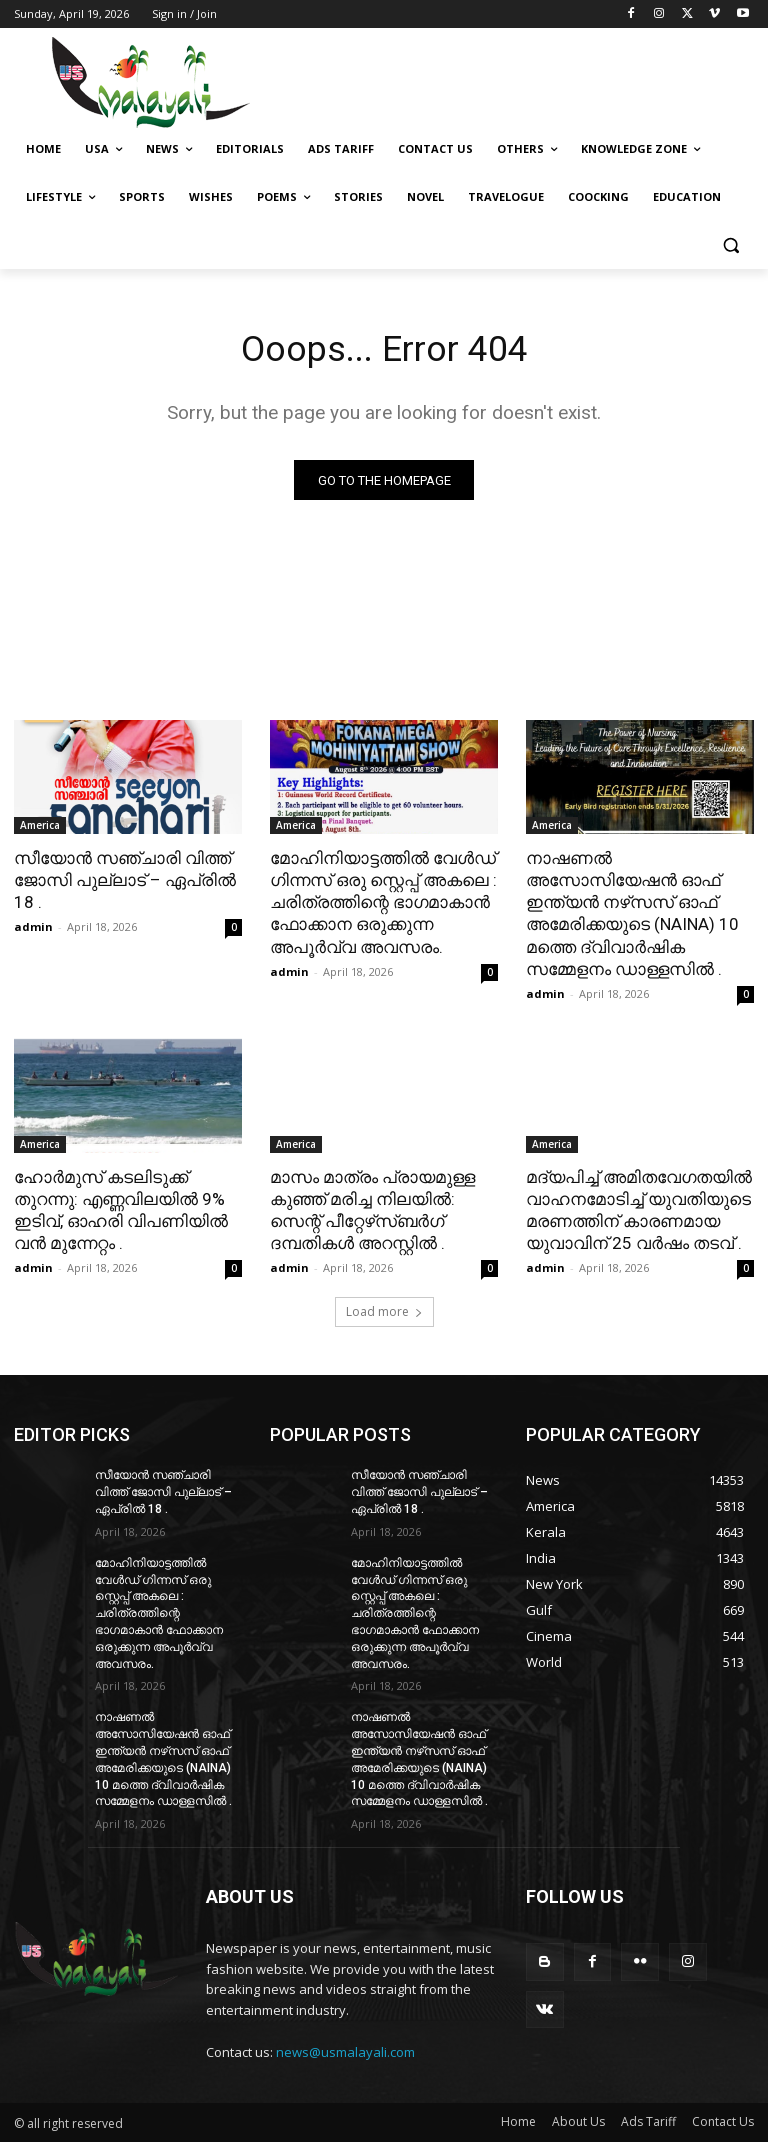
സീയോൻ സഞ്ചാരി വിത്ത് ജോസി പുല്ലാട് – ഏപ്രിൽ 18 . (125, 884)
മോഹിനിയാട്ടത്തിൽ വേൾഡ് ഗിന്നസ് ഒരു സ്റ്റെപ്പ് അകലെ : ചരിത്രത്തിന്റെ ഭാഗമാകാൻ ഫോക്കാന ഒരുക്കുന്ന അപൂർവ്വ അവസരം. (383, 906)
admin (33, 930)
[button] (730, 245)
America (40, 829)
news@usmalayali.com (345, 2056)
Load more (384, 1315)
